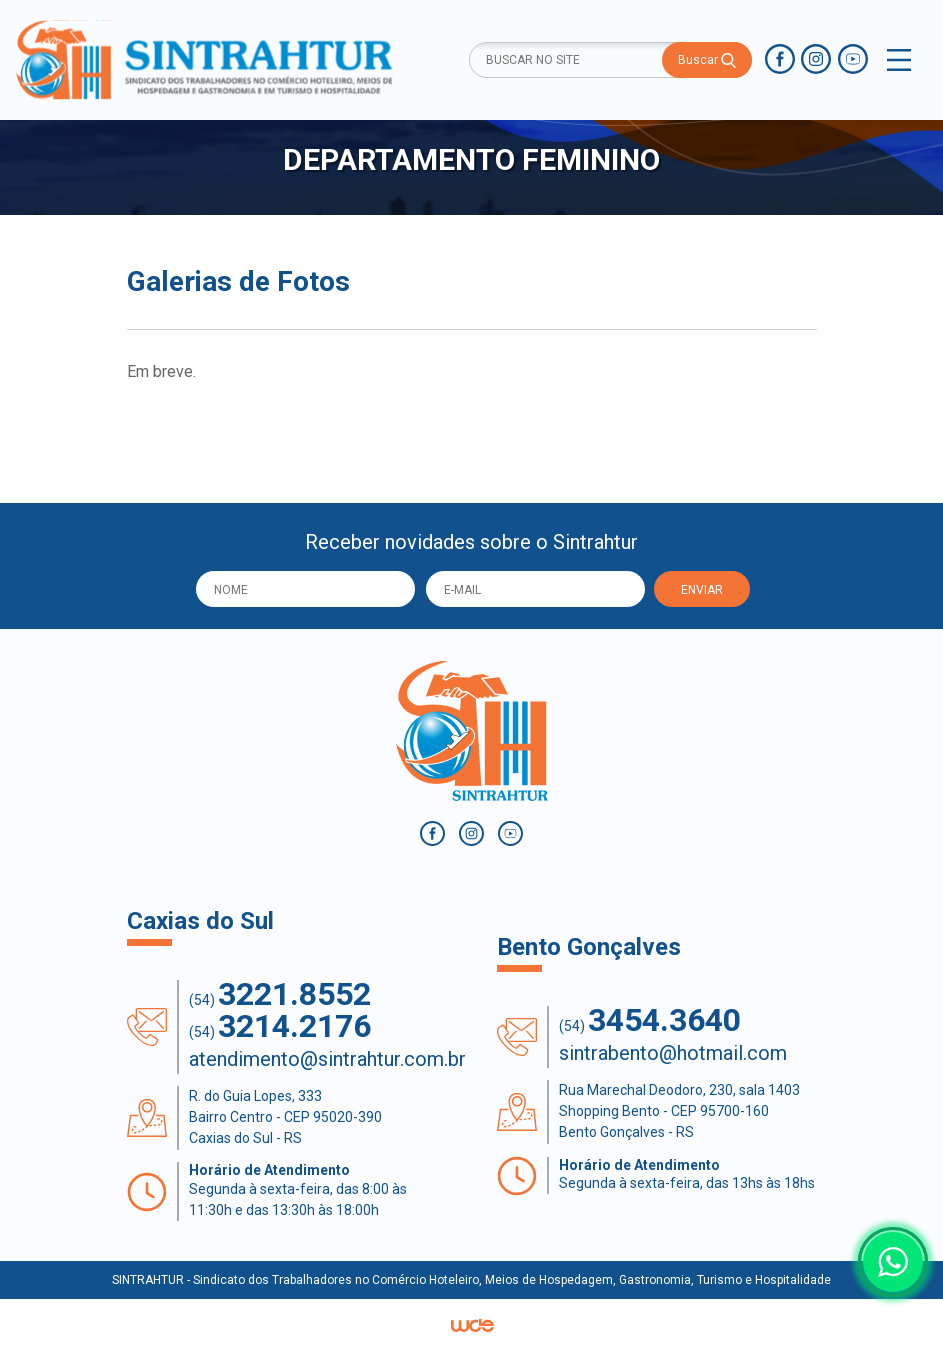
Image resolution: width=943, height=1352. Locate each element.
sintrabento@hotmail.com (673, 1053)
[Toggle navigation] (899, 60)
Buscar (707, 60)
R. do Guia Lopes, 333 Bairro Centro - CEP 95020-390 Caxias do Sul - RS (285, 1117)
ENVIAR (702, 590)
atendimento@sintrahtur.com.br (327, 1059)
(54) (280, 994)
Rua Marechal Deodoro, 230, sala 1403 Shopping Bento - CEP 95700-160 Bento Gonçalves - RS (679, 1111)
